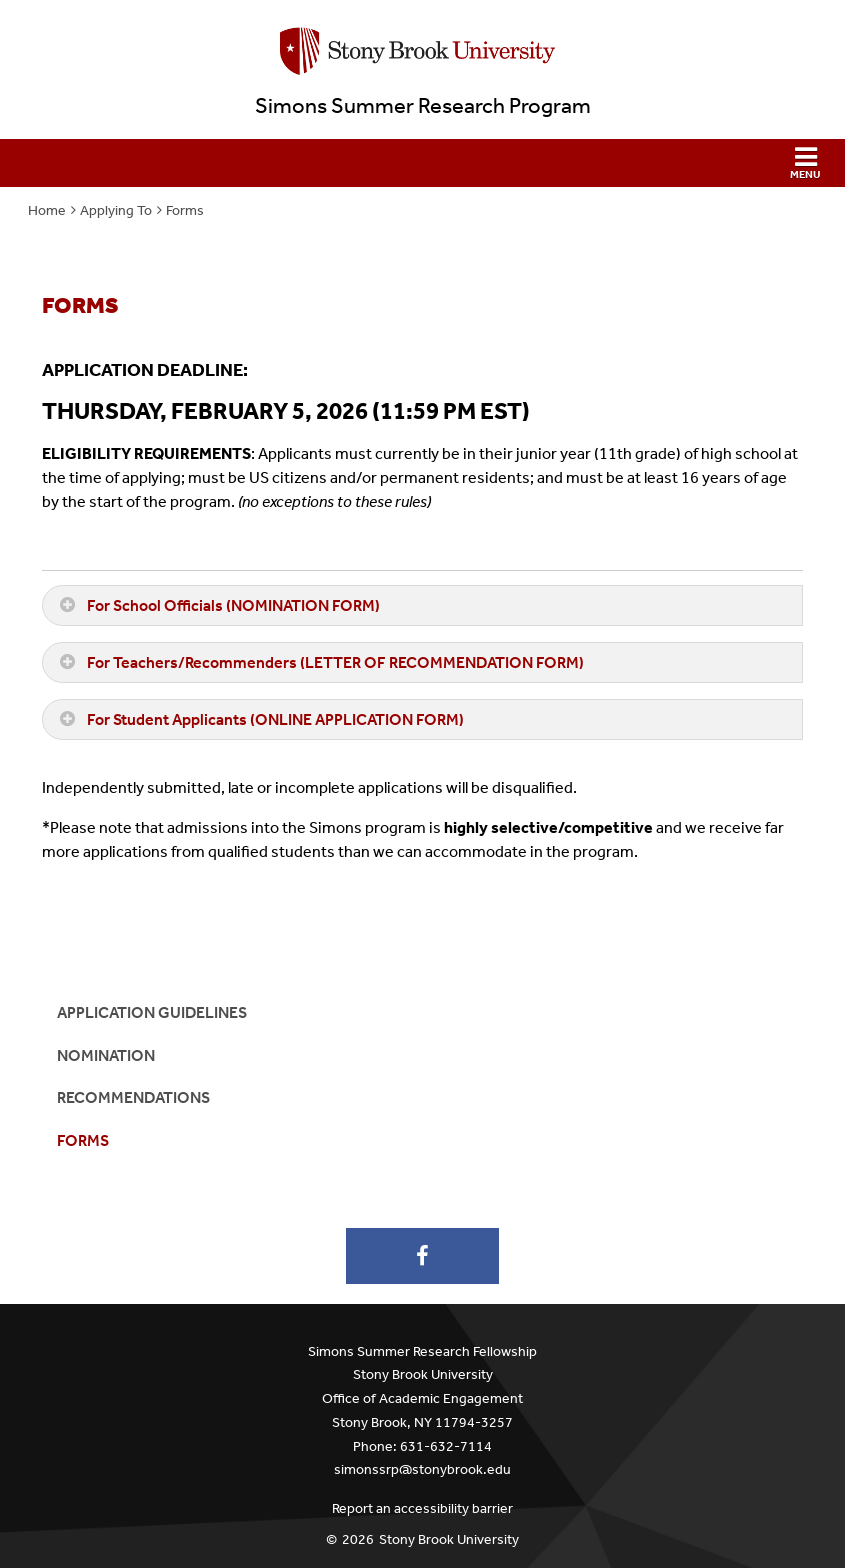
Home (47, 210)
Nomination (106, 1055)
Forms (185, 210)
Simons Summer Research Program (423, 106)
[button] (422, 163)
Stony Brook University (449, 1539)
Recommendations (133, 1097)
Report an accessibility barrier (422, 1508)
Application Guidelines (152, 1012)
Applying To (116, 210)
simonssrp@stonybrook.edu (422, 1469)
